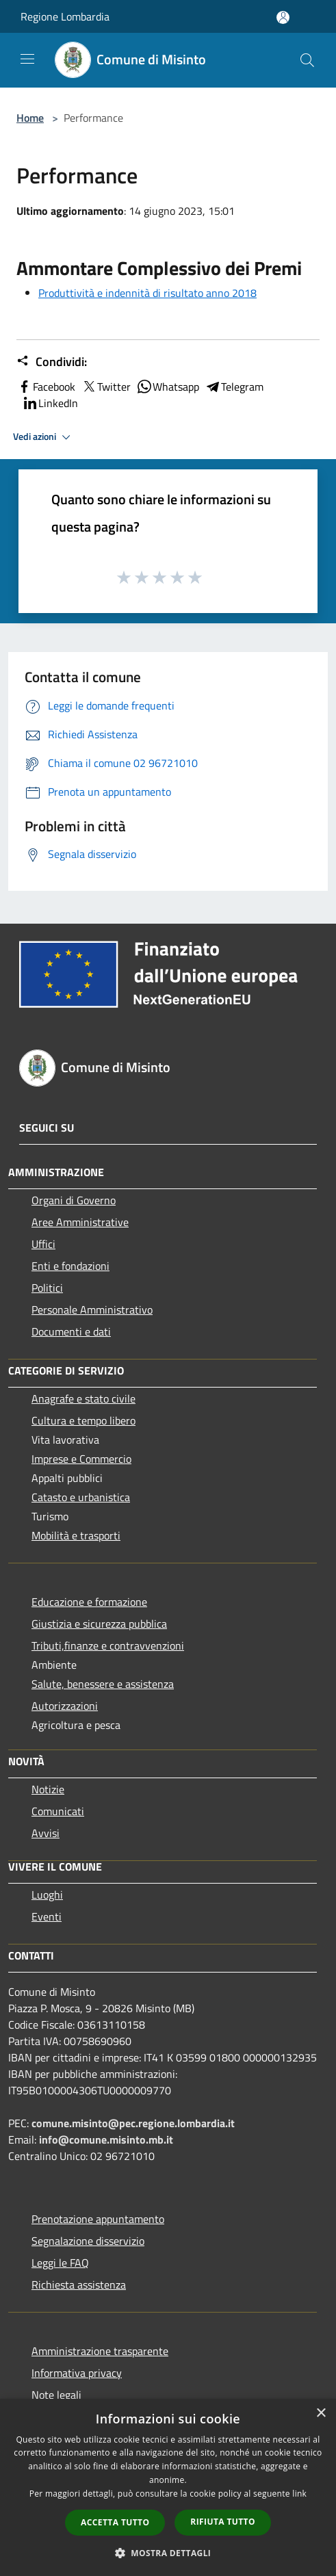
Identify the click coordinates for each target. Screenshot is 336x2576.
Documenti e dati (71, 1331)
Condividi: (51, 362)
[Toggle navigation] (27, 59)
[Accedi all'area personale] (283, 17)
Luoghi (47, 1894)
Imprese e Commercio (81, 1458)
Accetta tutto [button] (115, 2522)
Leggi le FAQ (60, 2262)
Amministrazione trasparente (99, 2351)
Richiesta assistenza (78, 2284)
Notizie (47, 1789)
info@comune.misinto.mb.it (106, 2139)
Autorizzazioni (64, 1705)
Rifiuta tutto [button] (222, 2521)
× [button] (320, 2413)
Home (30, 117)
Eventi (46, 1916)
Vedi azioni (44, 437)
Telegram (234, 386)
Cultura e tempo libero (83, 1420)
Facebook (45, 386)
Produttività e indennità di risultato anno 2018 (147, 293)
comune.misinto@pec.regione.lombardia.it (133, 2123)
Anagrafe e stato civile (83, 1398)
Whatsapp (167, 386)
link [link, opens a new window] (299, 2493)
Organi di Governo (73, 1200)
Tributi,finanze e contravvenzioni (107, 1645)
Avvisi (45, 1833)
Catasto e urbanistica (80, 1497)
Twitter (106, 386)
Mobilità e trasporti (75, 1535)
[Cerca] (307, 60)
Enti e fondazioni (70, 1266)
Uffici (43, 1244)
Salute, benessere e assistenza (102, 1684)
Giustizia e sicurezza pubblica (99, 1623)
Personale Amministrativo (92, 1309)
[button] (168, 2553)
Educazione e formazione (89, 1601)
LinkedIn (50, 403)
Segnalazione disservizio (87, 2241)
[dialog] (168, 2487)
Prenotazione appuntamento (97, 2219)
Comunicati (57, 1811)
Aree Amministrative (80, 1222)
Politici (47, 1287)
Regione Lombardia (65, 16)
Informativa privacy (76, 2373)
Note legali (56, 2394)
